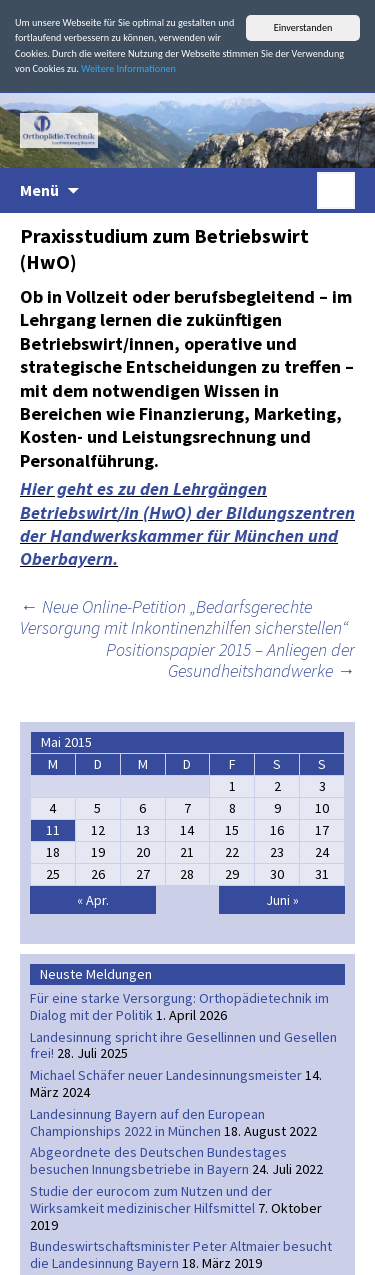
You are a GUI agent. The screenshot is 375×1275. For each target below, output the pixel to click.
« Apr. (93, 900)
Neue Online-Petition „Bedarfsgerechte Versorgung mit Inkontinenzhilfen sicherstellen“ (184, 617)
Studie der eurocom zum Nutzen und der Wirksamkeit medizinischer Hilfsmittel (151, 1199)
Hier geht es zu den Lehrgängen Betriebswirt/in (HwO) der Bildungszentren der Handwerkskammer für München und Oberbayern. (187, 523)
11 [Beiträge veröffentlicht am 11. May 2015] (53, 830)
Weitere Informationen (128, 68)
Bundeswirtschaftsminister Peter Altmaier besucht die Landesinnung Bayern (181, 1254)
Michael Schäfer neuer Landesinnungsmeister (166, 1075)
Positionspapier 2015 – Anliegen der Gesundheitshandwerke (230, 660)
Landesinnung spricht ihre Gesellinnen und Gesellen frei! (183, 1045)
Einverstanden (303, 27)
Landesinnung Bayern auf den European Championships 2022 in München (147, 1122)
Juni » (282, 900)
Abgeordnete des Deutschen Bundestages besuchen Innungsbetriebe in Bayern (158, 1160)
